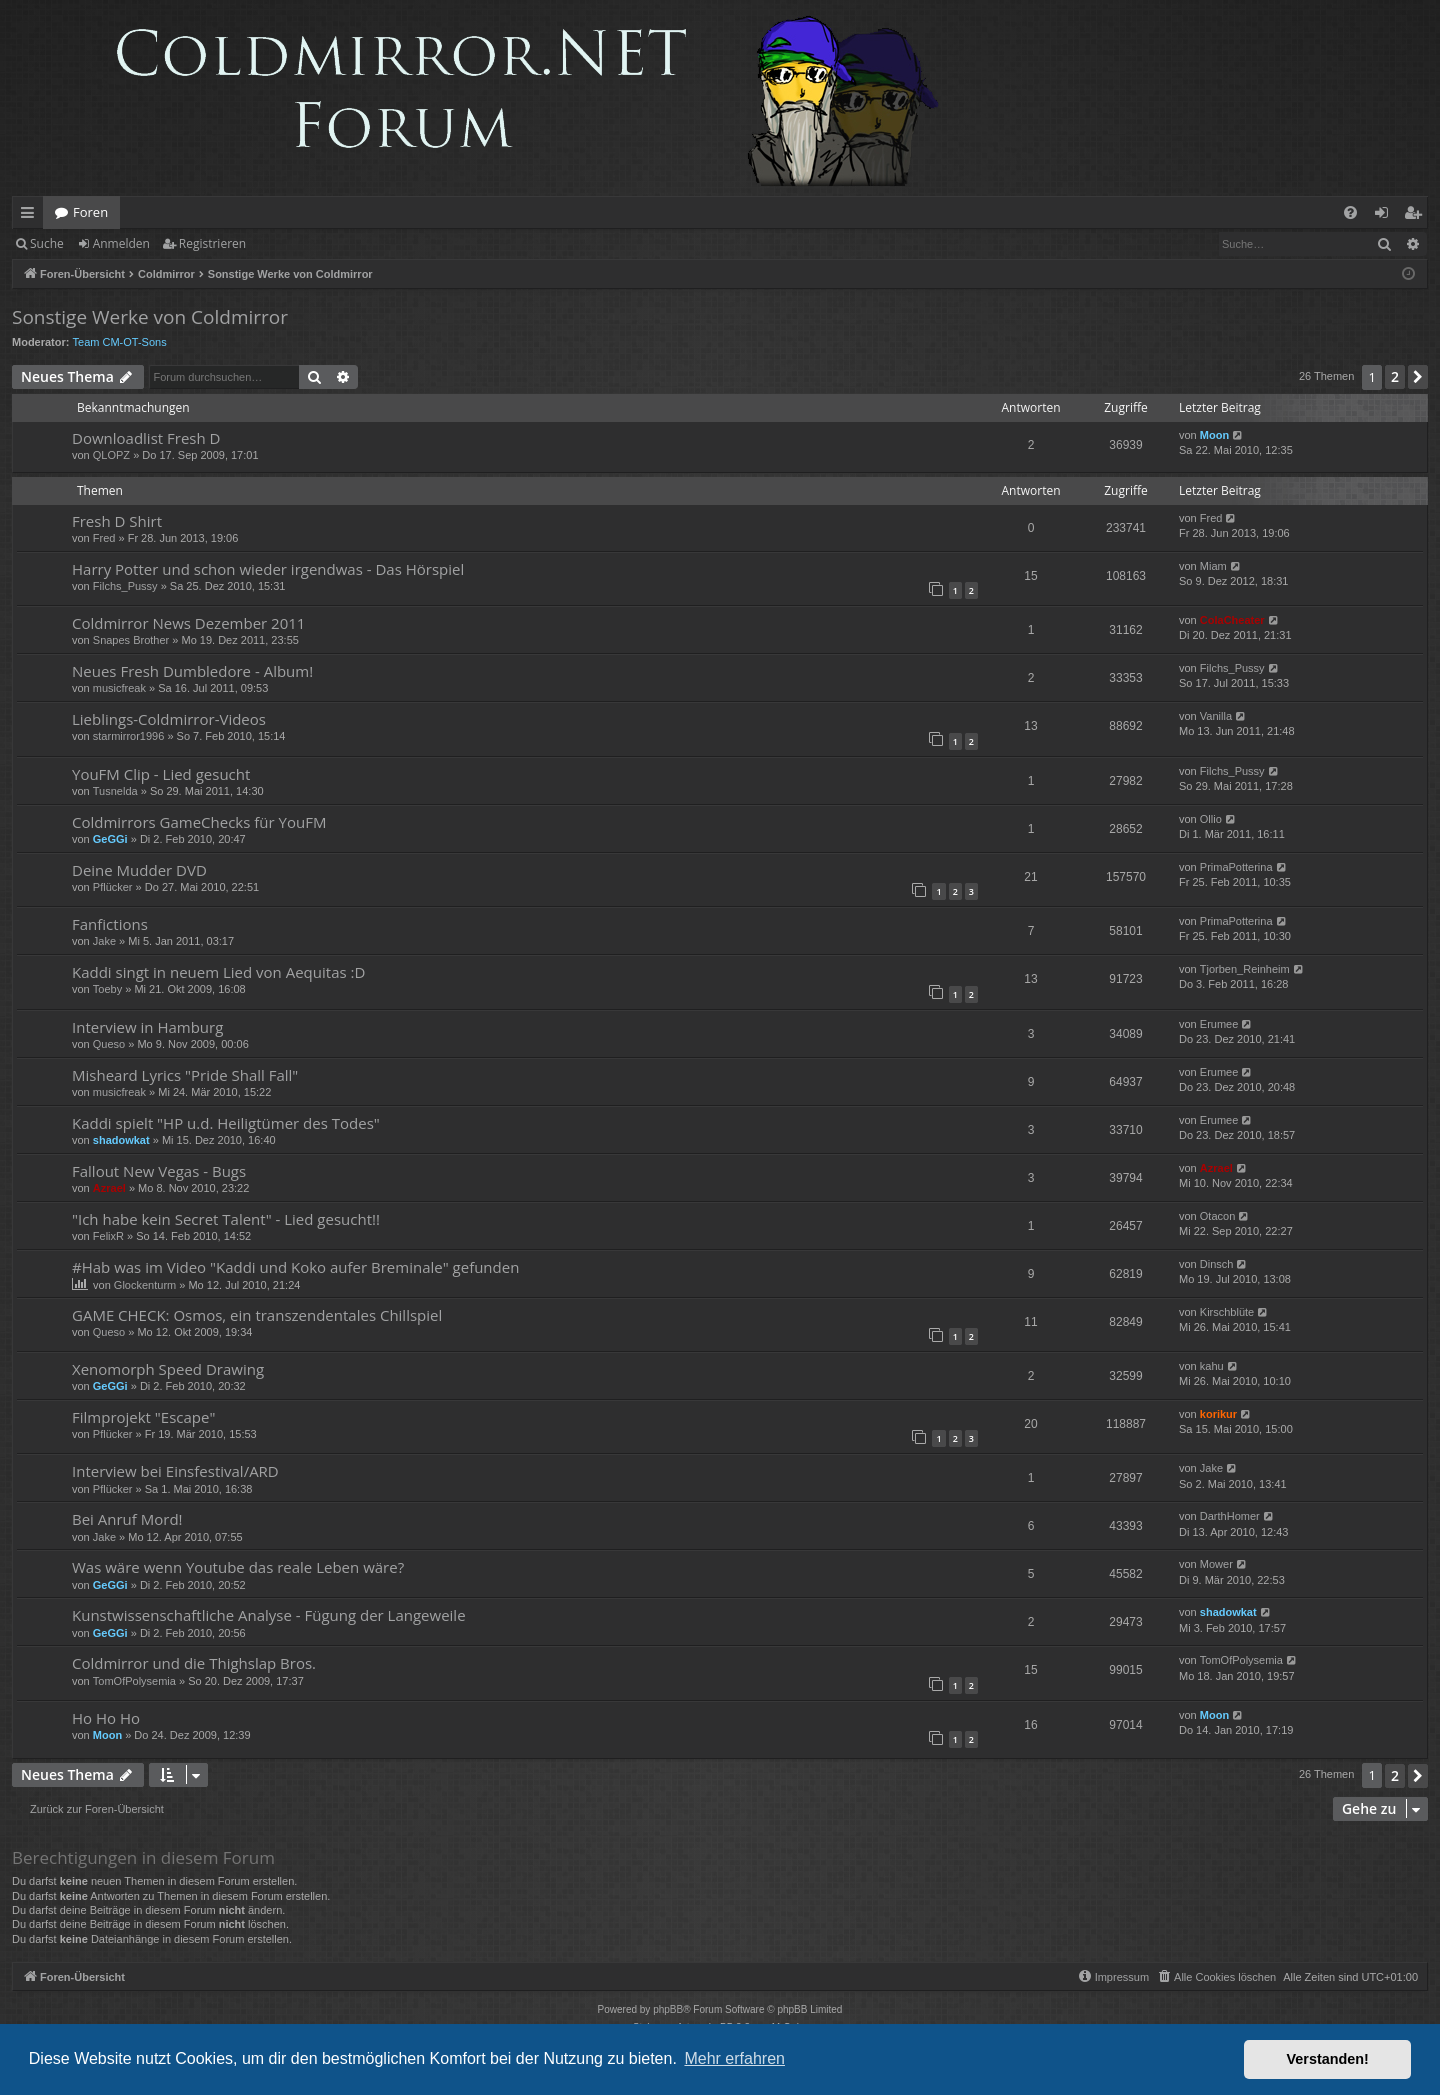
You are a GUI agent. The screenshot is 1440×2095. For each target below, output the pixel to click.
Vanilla (1216, 716)
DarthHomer (1230, 1516)
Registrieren (212, 243)
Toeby (107, 989)
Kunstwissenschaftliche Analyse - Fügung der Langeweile (269, 1615)
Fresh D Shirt (117, 521)
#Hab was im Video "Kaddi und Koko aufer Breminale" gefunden (295, 1267)
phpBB (668, 2009)
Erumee (1219, 1024)
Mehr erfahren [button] (734, 2058)
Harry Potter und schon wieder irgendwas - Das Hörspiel (268, 569)
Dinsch (1217, 1264)
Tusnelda (115, 791)
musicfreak (119, 688)
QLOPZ (111, 455)
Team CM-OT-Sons (120, 342)
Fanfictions (110, 924)
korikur (1218, 1414)
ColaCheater (1232, 620)
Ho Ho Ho (106, 1718)
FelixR (108, 1236)
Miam (1213, 566)
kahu (1212, 1366)
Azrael (109, 1188)
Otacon (1217, 1216)
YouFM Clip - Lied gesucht (161, 774)
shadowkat (121, 1140)
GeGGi (110, 839)
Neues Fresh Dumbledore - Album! (192, 671)
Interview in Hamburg (147, 1027)
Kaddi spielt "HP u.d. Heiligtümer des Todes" (226, 1123)
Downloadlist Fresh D (146, 438)
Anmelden (121, 243)
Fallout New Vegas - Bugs (159, 1171)
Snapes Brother (131, 640)
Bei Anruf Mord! (127, 1519)
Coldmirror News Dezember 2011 (188, 623)
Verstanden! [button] (1328, 2059)
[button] (1418, 377)
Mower (1216, 1564)
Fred (104, 538)
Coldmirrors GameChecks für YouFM (199, 822)
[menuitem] (1350, 212)
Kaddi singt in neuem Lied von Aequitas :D (218, 972)
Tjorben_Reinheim (1245, 969)
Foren (90, 212)
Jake (104, 941)
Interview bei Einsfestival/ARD (175, 1471)
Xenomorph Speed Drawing (168, 1369)
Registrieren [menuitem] (1417, 216)
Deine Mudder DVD (139, 870)
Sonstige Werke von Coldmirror (150, 317)
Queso (109, 1044)
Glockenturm (145, 1285)
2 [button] (1395, 376)
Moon (1214, 435)
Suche (47, 243)
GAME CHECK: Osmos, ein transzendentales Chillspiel (257, 1315)
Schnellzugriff (31, 216)
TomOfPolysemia (134, 1681)
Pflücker (113, 887)
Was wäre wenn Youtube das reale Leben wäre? (238, 1567)
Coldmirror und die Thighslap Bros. (194, 1663)
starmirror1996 (129, 736)
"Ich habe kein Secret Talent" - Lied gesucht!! (226, 1219)
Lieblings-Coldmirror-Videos (169, 719)
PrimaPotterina (1236, 867)
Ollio (1211, 819)
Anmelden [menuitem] (1387, 216)
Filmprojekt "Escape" (143, 1417)
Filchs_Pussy (125, 586)
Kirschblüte (1227, 1312)
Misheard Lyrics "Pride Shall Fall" (185, 1075)
